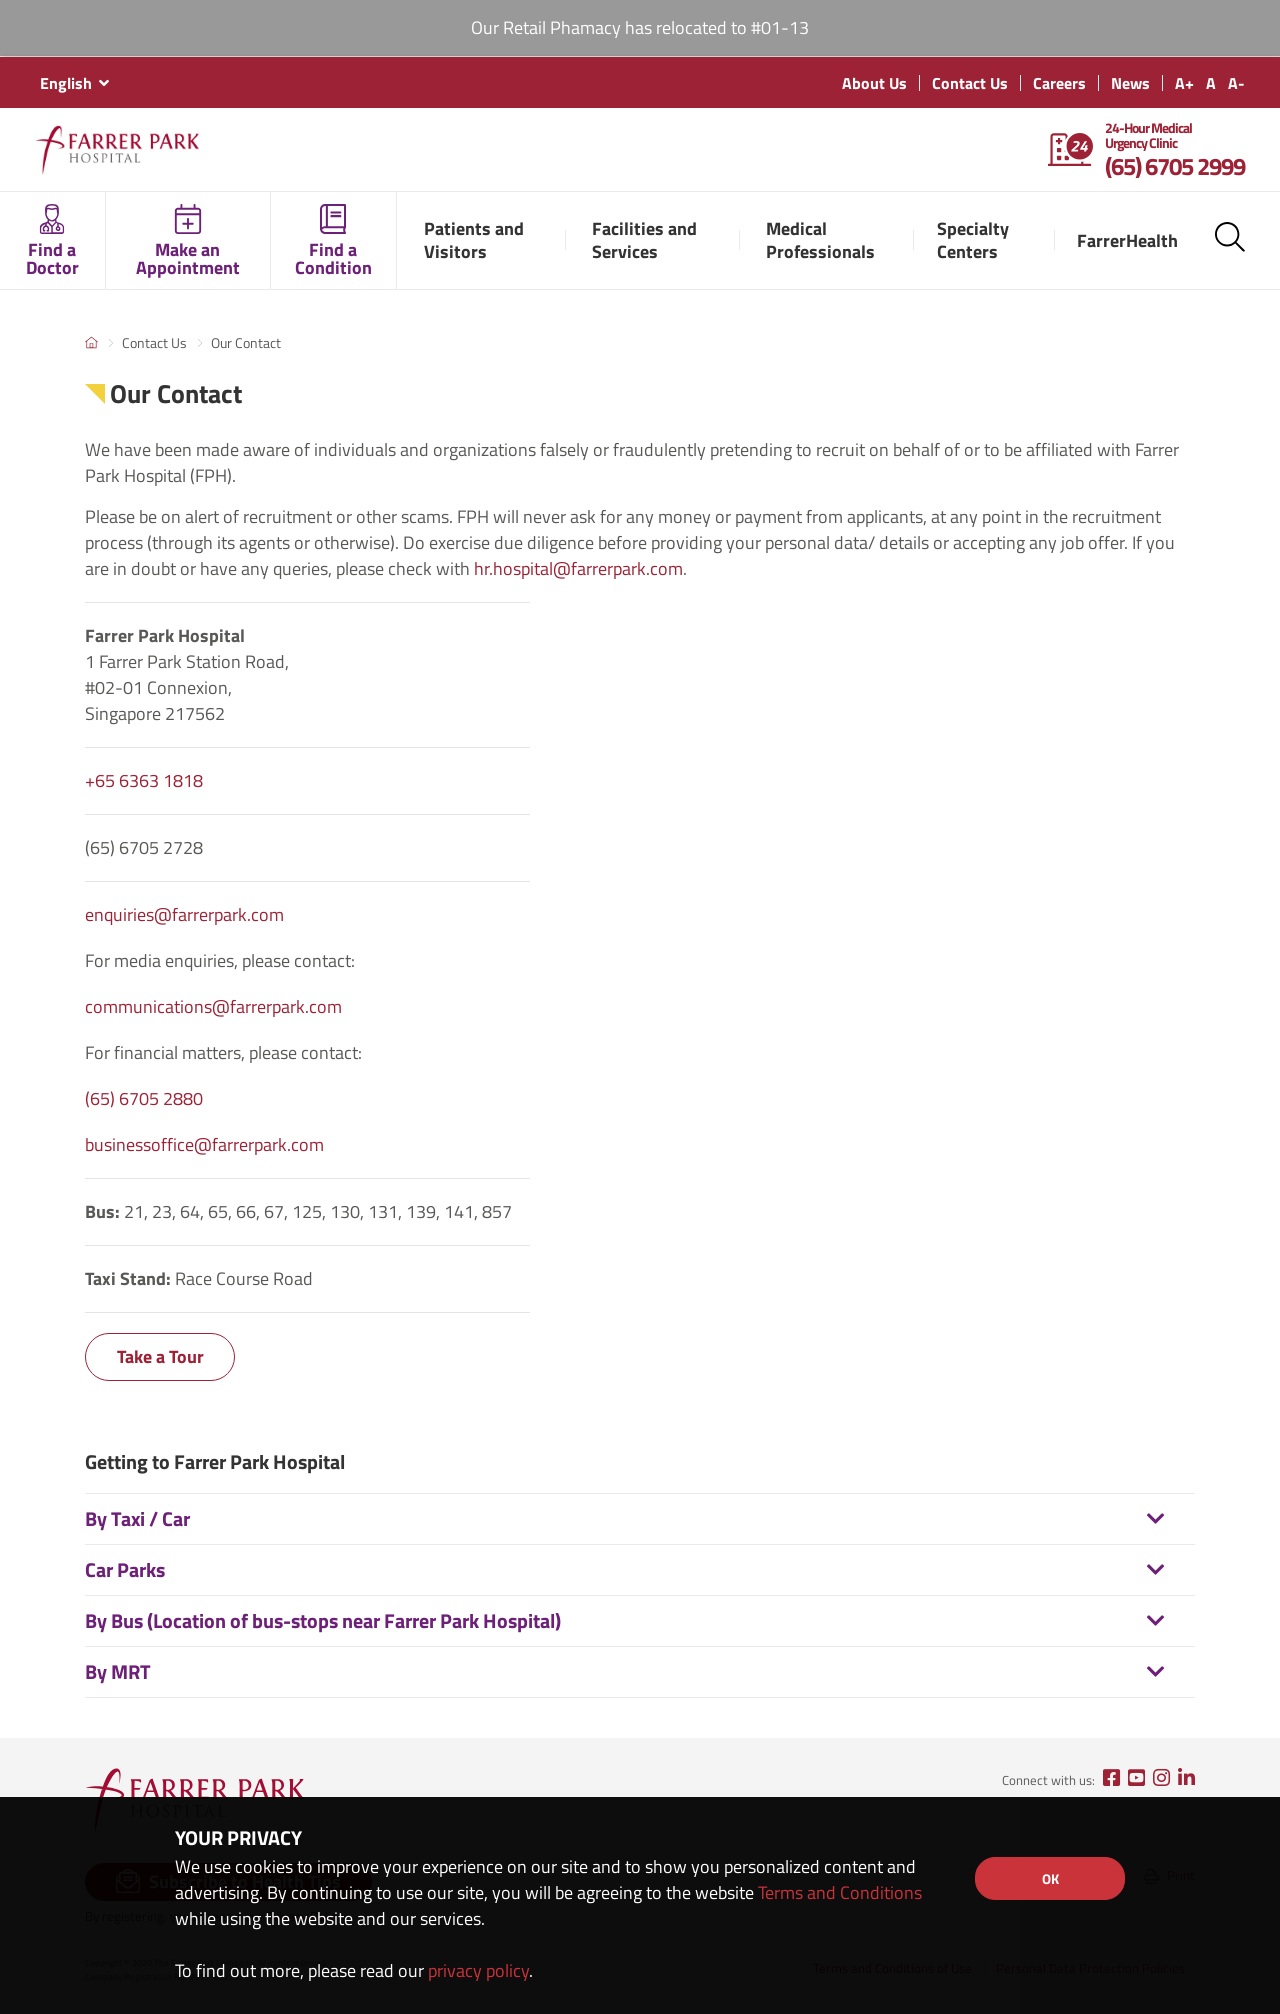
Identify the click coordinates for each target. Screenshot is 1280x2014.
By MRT (118, 1671)
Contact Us (970, 83)
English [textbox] (66, 83)
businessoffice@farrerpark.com (204, 1144)
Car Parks (125, 1569)
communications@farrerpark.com (213, 1006)
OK (1050, 1878)
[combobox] (74, 83)
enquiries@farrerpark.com (184, 914)
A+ (1184, 83)
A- (1236, 83)
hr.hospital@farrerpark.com (578, 568)
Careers (1059, 83)
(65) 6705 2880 (144, 1098)
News (1130, 83)
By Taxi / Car (137, 1518)
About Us (874, 83)
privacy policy (478, 1970)
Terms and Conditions (840, 1892)
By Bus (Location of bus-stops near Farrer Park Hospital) (323, 1620)
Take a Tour (160, 1356)
